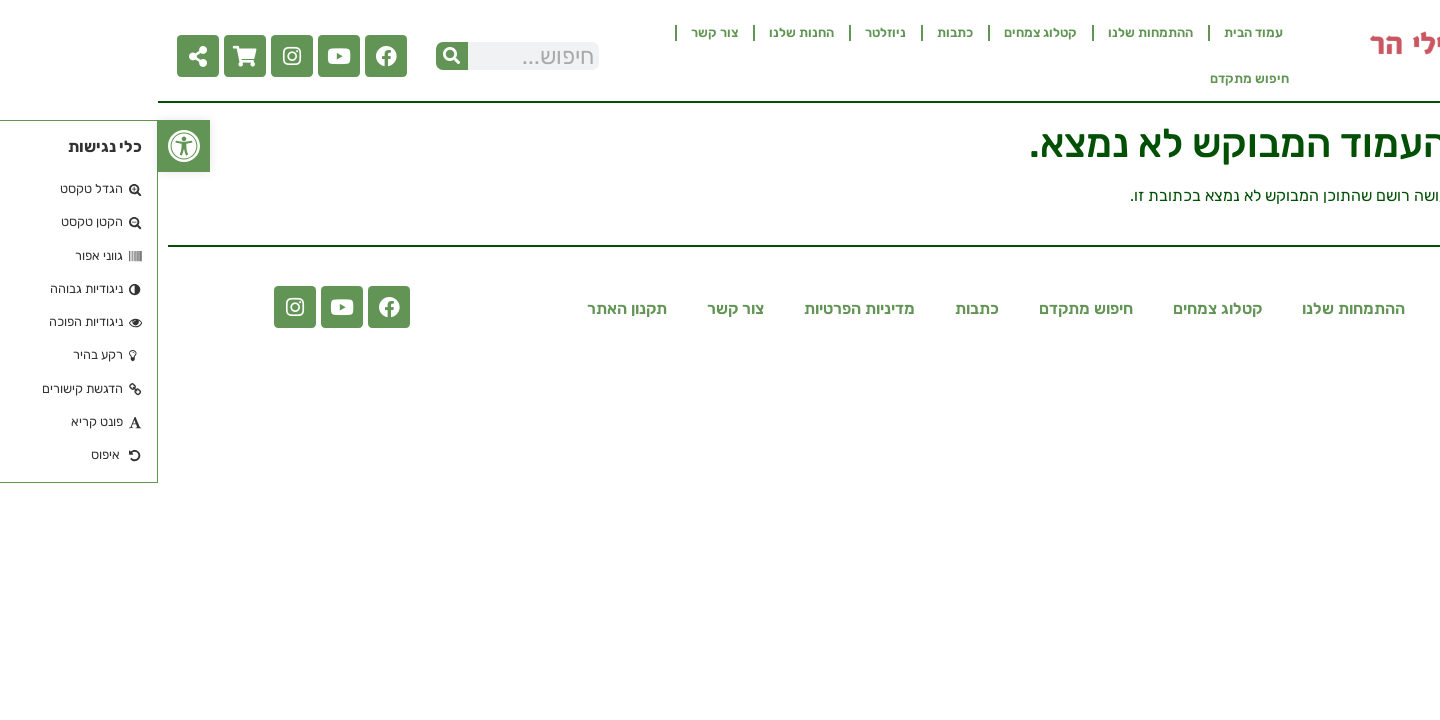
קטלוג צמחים (882, 32)
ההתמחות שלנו (992, 32)
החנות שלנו (643, 32)
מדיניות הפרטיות (701, 308)
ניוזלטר (727, 32)
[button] (26, 146)
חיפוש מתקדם (1091, 78)
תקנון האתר (469, 308)
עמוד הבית (1095, 32)
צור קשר (556, 32)
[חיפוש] (294, 56)
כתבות (797, 32)
